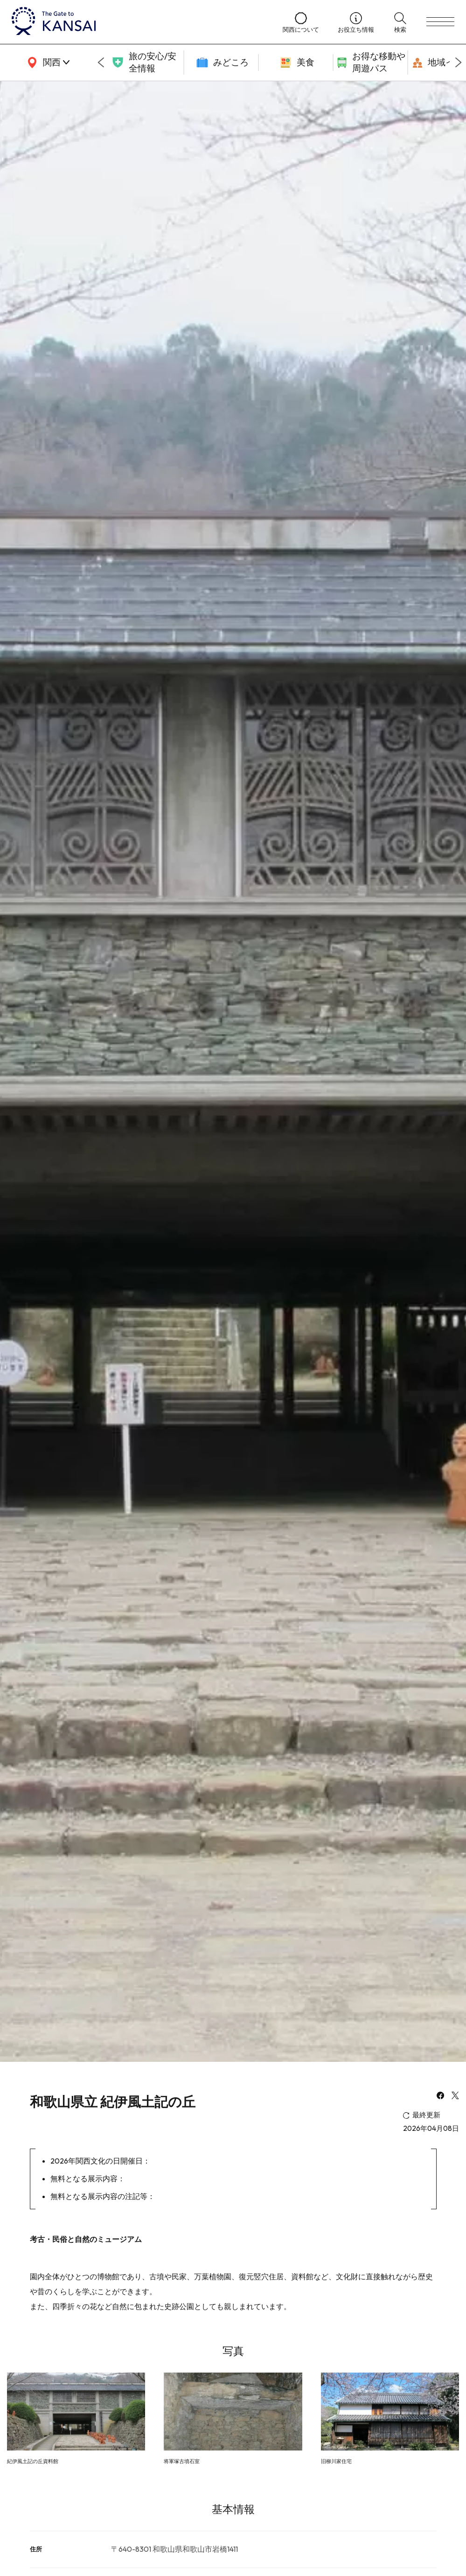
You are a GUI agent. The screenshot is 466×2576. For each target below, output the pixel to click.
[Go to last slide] (100, 62)
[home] (138, 22)
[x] (455, 2096)
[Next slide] (458, 62)
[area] (46, 62)
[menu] (440, 22)
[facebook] (440, 2096)
